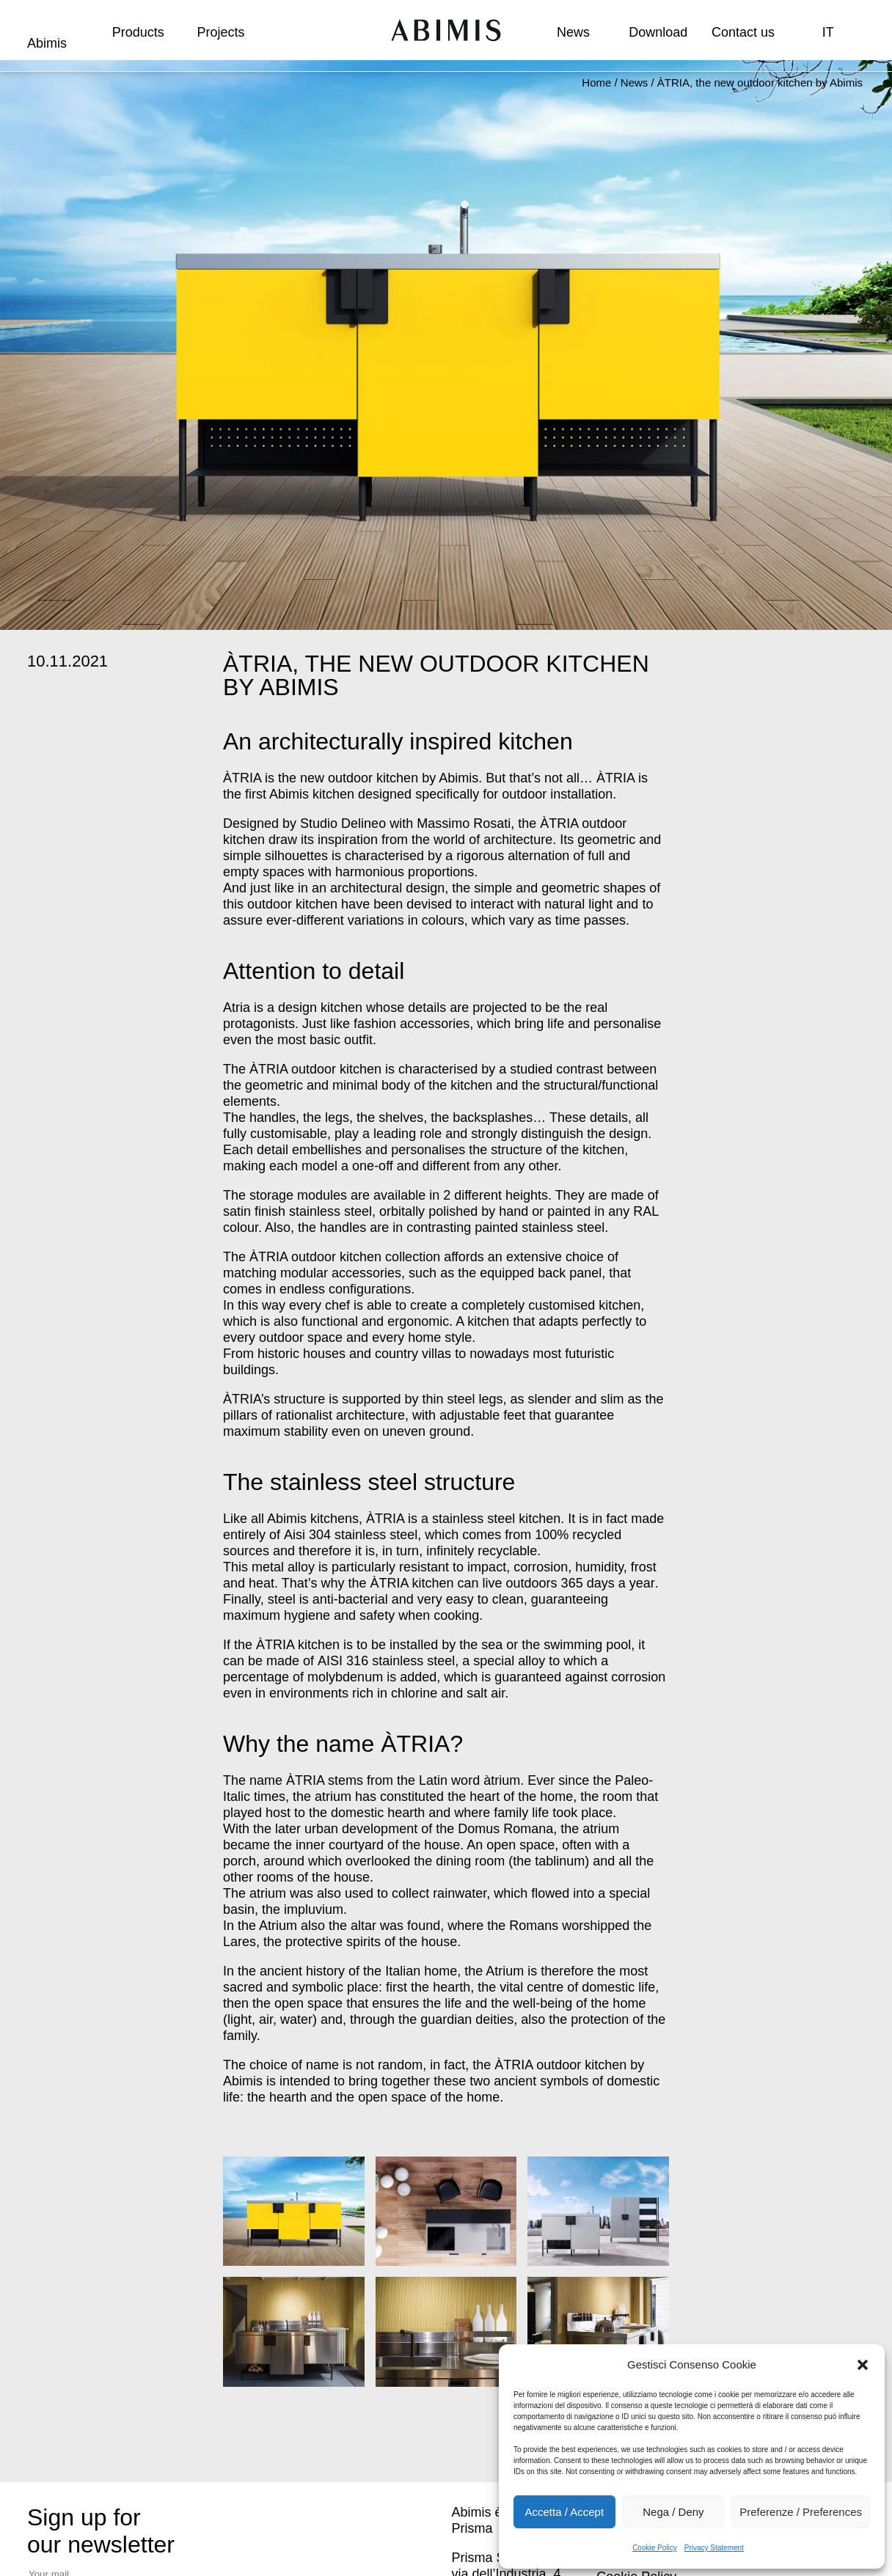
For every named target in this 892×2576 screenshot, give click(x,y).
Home (596, 82)
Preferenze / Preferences (800, 2512)
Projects (220, 32)
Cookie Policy (654, 2548)
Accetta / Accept (564, 2512)
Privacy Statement (714, 2548)
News (573, 32)
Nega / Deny (673, 2512)
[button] (862, 2364)
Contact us (743, 32)
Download (658, 32)
